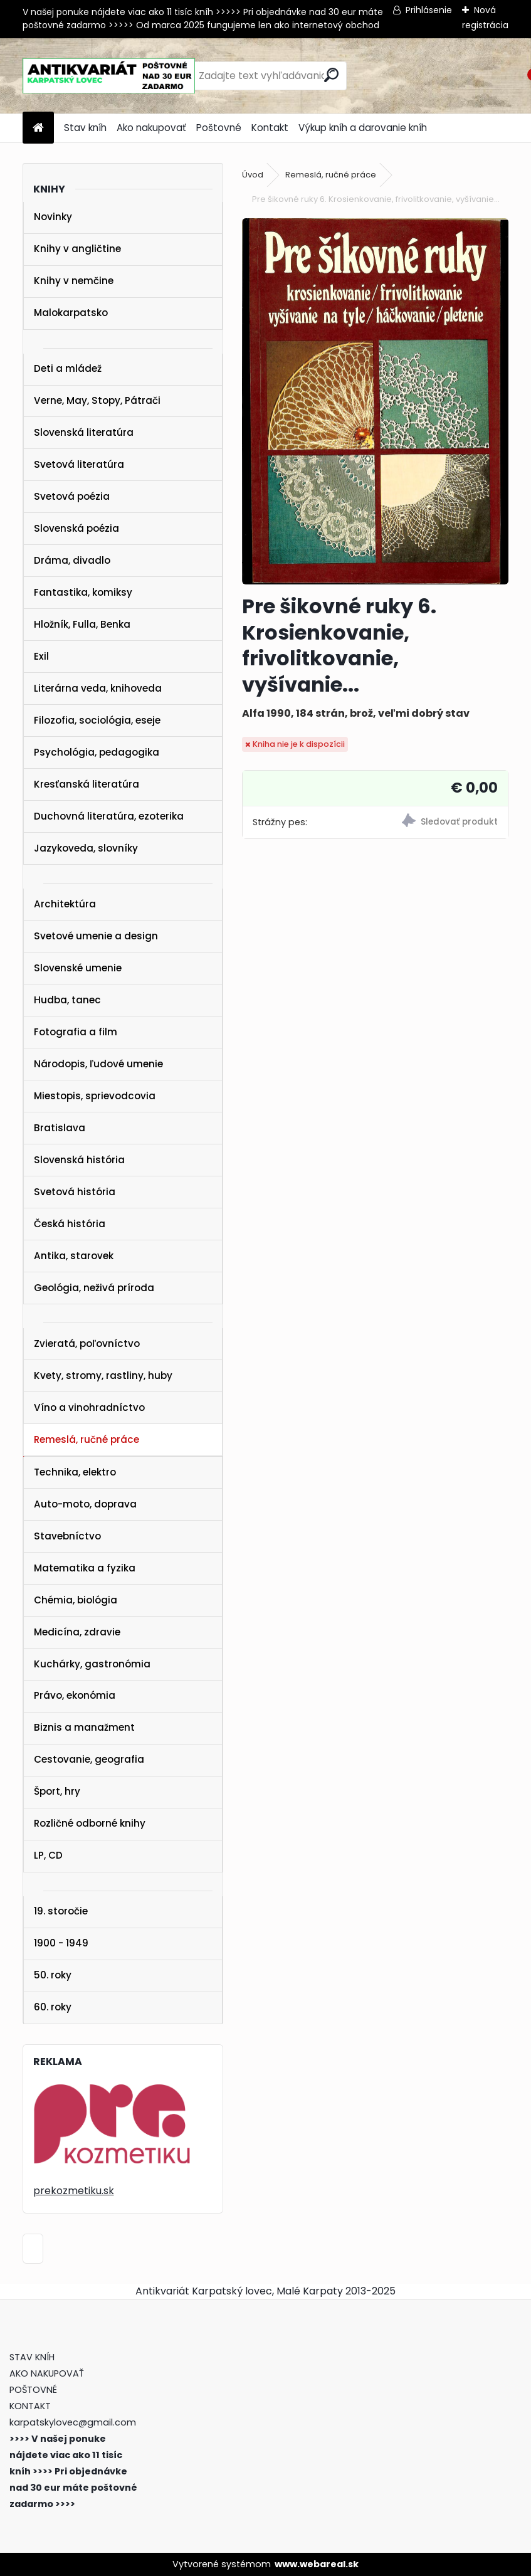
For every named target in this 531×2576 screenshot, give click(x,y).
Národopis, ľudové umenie (98, 1063)
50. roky (52, 1975)
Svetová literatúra (79, 464)
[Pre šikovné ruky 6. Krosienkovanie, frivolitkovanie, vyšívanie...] (375, 401)
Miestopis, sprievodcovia (94, 1095)
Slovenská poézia (76, 528)
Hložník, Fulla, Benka (82, 624)
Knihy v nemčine (73, 280)
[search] (331, 75)
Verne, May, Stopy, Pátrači (97, 400)
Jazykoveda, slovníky (86, 848)
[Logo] (109, 76)
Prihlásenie (429, 10)
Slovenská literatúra (84, 432)
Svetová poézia (72, 496)
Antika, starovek (73, 1255)
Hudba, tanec (67, 999)
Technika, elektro (75, 1472)
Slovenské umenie (78, 967)
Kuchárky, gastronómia (92, 1664)
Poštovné (218, 127)
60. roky (52, 2007)
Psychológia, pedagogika (96, 752)
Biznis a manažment (84, 1727)
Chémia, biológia (75, 1600)
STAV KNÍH (33, 2357)
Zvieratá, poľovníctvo (87, 1343)
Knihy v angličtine (77, 248)
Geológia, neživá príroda (94, 1287)
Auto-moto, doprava (85, 1504)
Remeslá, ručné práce (86, 1439)
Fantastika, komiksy (83, 592)
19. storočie (61, 1911)
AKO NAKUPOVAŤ (46, 2373)
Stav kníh (85, 127)
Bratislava (59, 1127)
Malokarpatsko (71, 312)
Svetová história (74, 1191)
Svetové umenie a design (96, 935)
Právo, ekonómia (74, 1695)
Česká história (69, 1223)
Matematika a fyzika (84, 1568)
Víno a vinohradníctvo (89, 1407)
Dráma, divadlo (72, 560)
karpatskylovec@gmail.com (72, 2422)
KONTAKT (30, 2406)
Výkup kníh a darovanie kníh (362, 127)
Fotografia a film (75, 1031)
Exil (41, 656)
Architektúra (65, 904)
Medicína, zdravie (77, 1632)
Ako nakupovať (151, 127)
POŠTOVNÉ (33, 2389)
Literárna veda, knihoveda (98, 688)
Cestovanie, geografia (89, 1759)
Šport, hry (57, 1791)
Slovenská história (79, 1159)
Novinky (53, 216)
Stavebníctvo (67, 1536)
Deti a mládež (68, 368)
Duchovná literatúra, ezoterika (109, 816)
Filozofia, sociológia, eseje (97, 720)
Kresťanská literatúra (86, 784)
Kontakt (269, 127)
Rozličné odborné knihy (89, 1823)
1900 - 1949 (61, 1943)
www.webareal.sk (317, 2564)
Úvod (252, 175)
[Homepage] (38, 128)
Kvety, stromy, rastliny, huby (103, 1375)
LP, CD (48, 1855)
